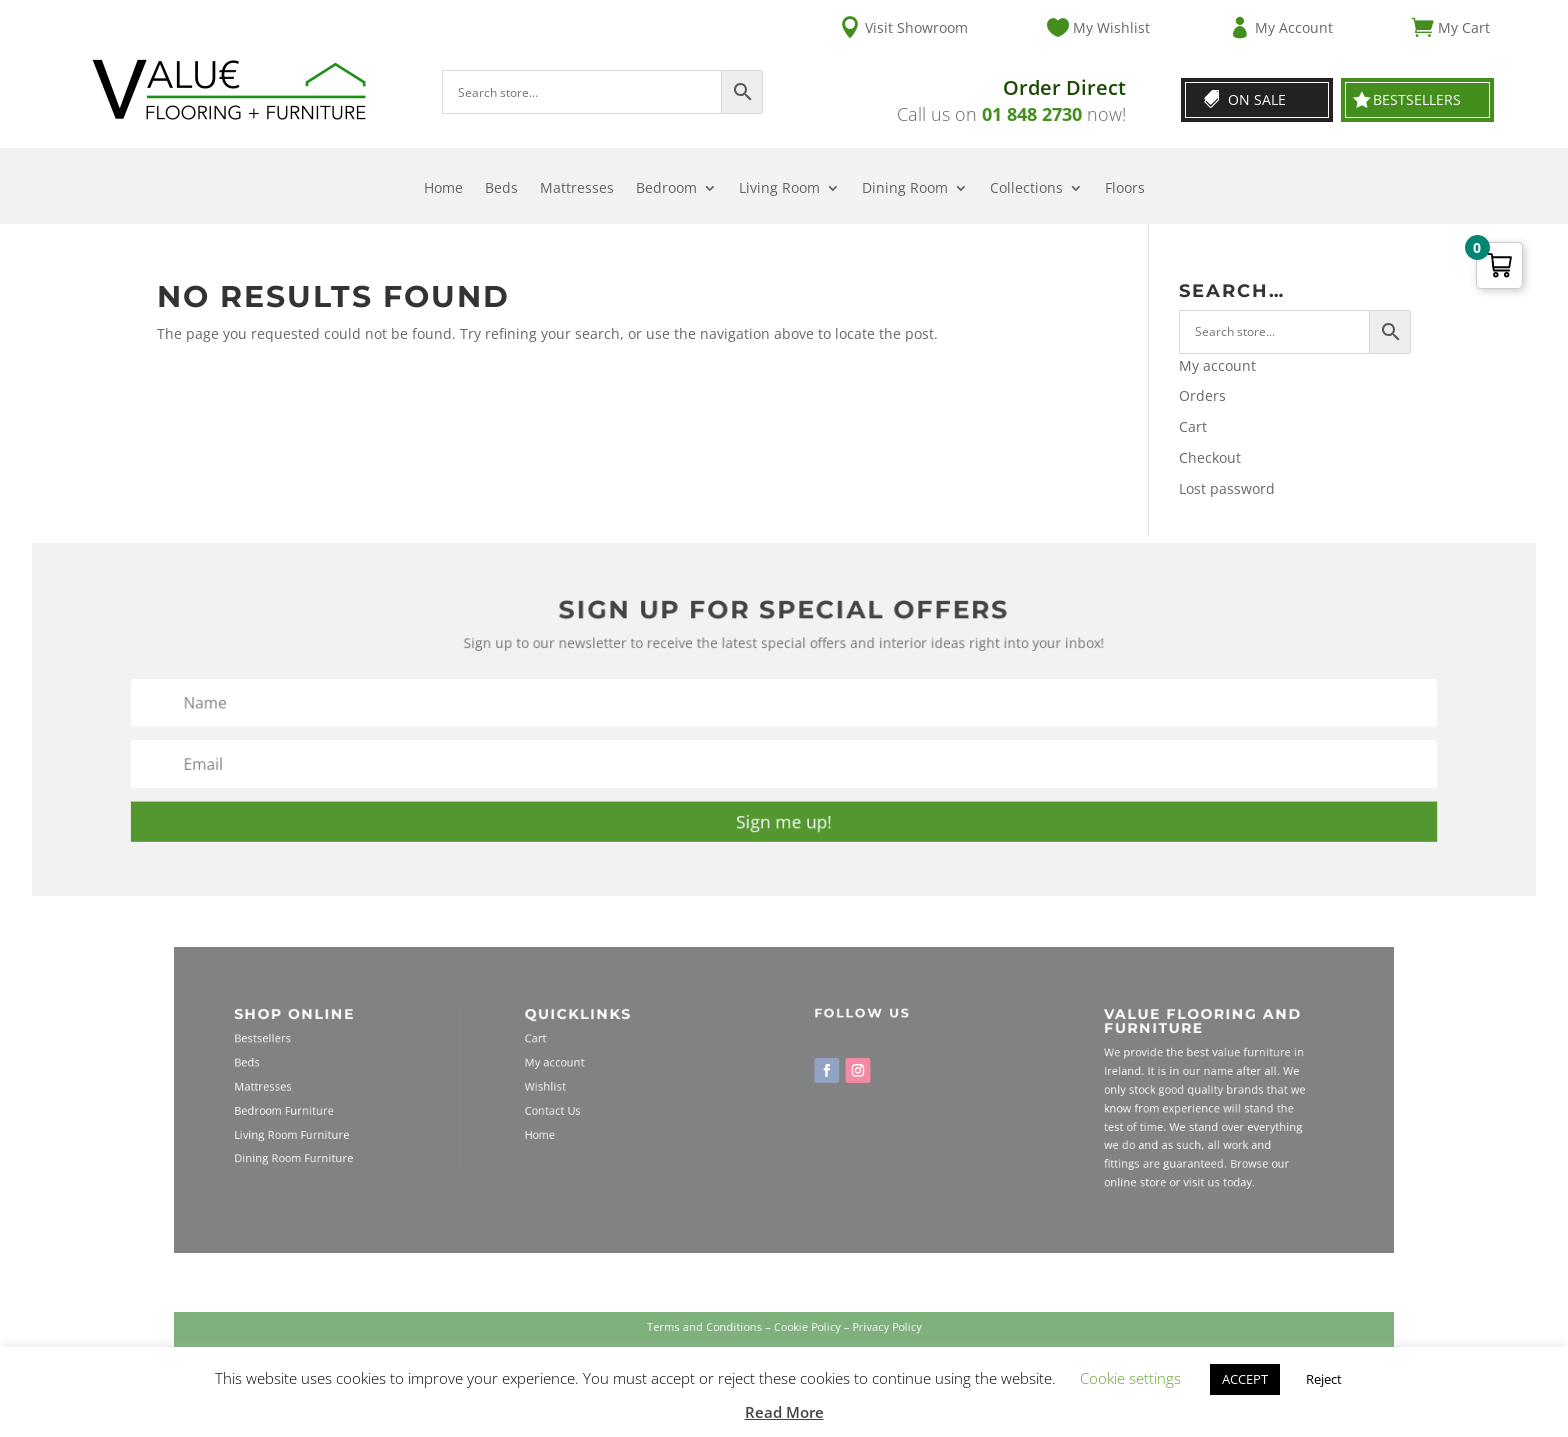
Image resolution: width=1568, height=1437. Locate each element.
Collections (1026, 189)
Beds (501, 189)
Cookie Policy (801, 1336)
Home (443, 189)
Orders (1202, 395)
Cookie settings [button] (1130, 1378)
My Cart (1464, 27)
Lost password (1227, 488)
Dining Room (905, 189)
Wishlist (604, 1089)
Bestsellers (1417, 99)
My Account (1294, 27)
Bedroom (666, 189)
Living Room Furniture (415, 1125)
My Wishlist (1111, 27)
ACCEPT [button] (1245, 1379)
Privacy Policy (861, 1336)
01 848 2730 (1032, 114)
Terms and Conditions (724, 1336)
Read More (784, 1412)
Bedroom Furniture (409, 1107)
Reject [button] (1324, 1379)
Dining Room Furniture (416, 1143)
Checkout (1210, 457)
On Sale (1257, 99)
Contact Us (610, 1107)
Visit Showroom (916, 27)
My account (1217, 365)
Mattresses (577, 189)
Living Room (779, 189)
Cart (1193, 426)
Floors (1125, 189)
